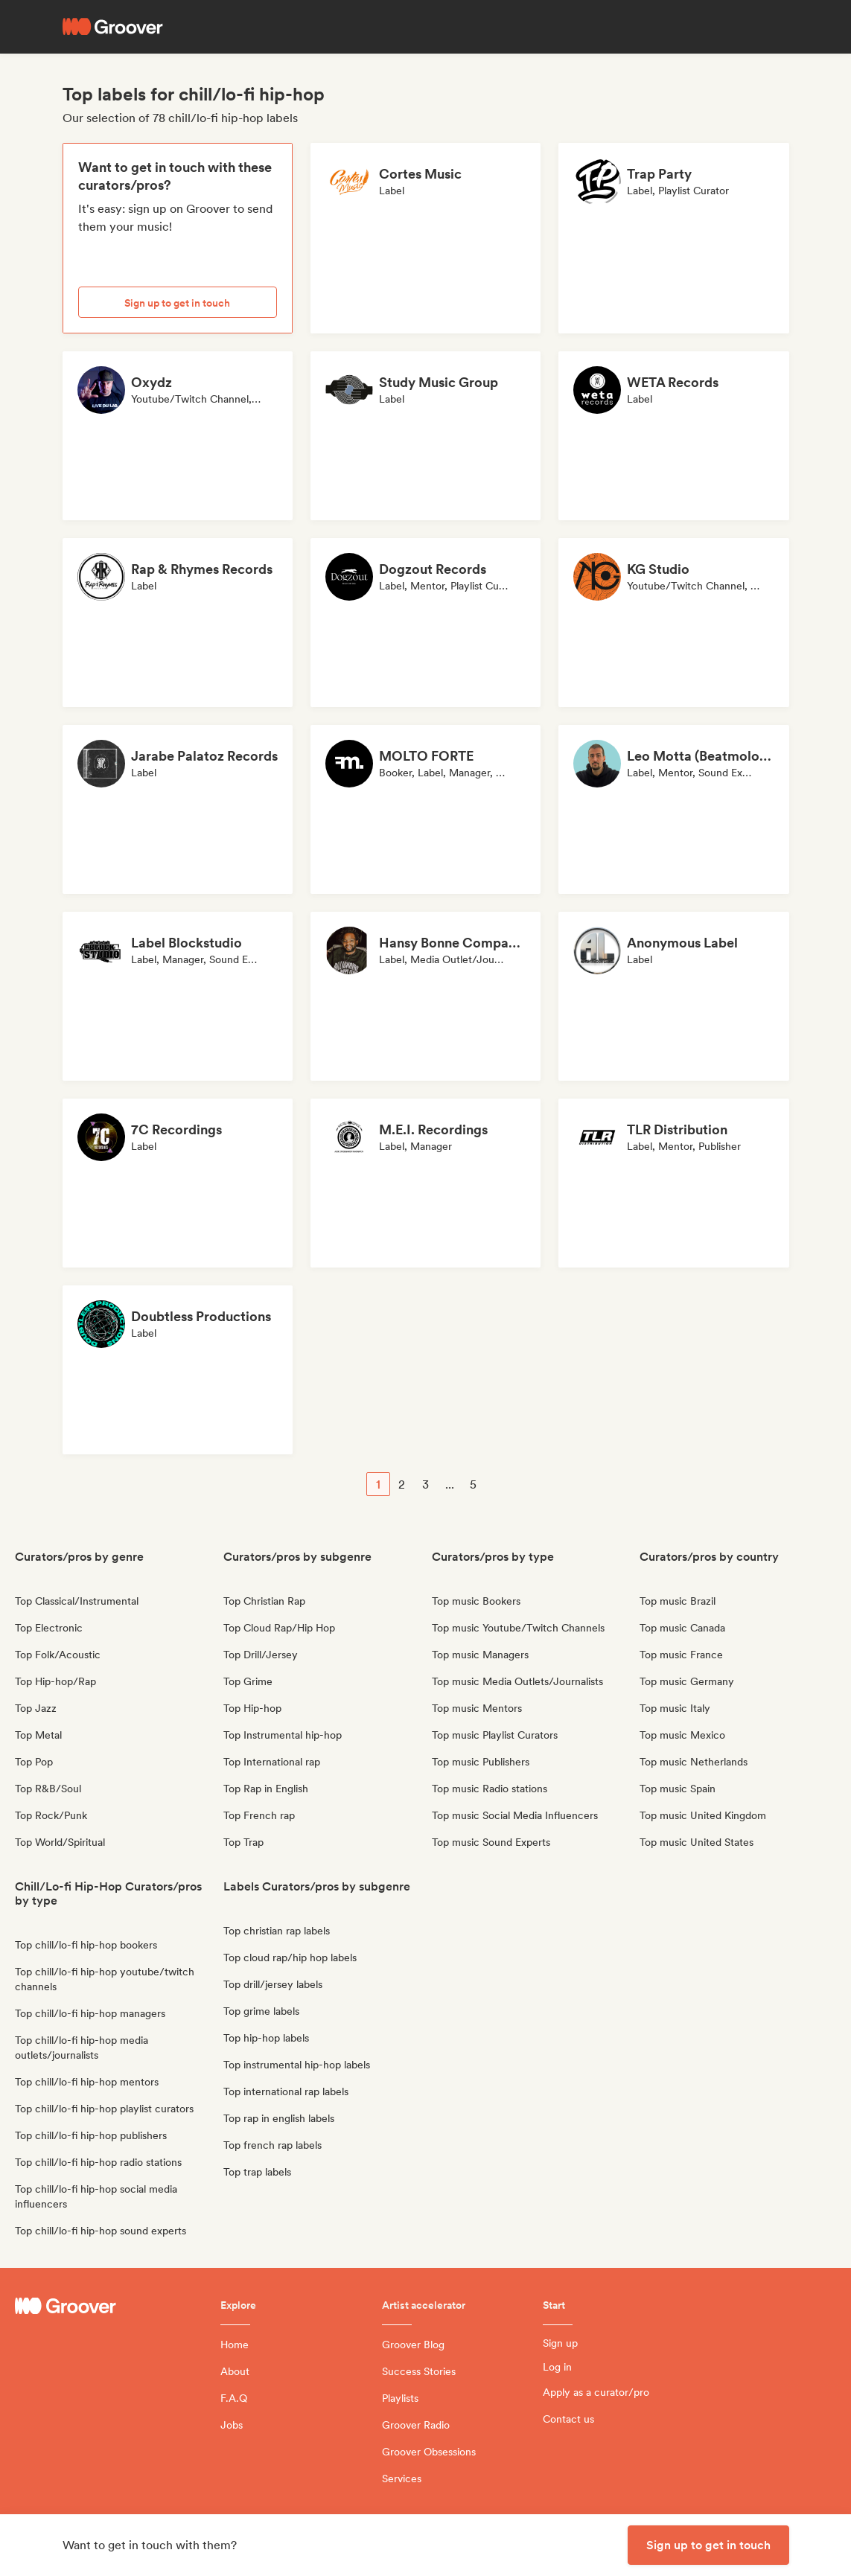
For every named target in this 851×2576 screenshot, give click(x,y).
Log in (557, 2367)
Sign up (560, 2343)
